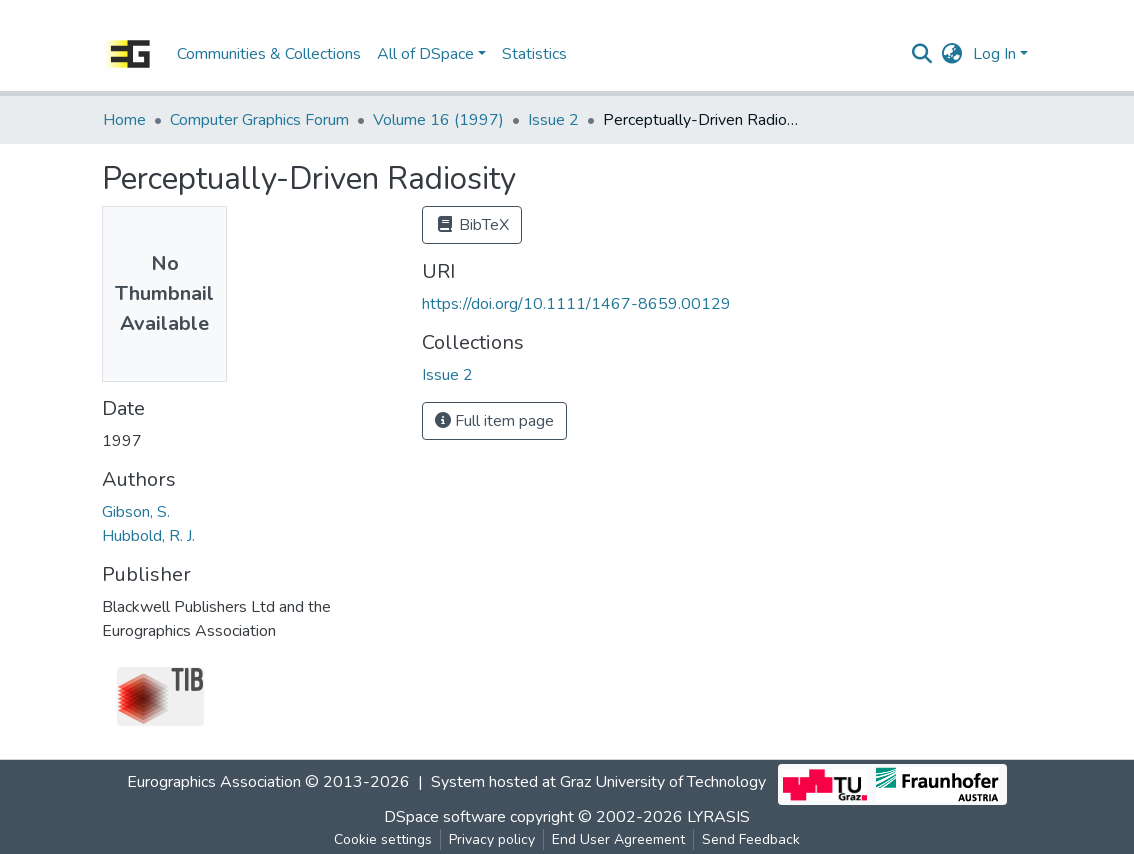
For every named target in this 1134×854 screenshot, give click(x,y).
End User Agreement (618, 839)
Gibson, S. (136, 512)
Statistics (534, 54)
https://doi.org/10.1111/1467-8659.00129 (576, 304)
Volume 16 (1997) (438, 120)
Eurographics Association (214, 783)
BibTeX (472, 225)
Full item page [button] (494, 421)
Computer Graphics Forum (259, 120)
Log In (994, 54)
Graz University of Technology (663, 783)
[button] (952, 54)
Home (124, 120)
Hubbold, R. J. (148, 536)
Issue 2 (553, 120)
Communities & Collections (269, 54)
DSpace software (445, 817)
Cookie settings (383, 839)
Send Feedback (751, 839)
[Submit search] (922, 54)
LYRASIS (718, 817)
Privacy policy (492, 839)
